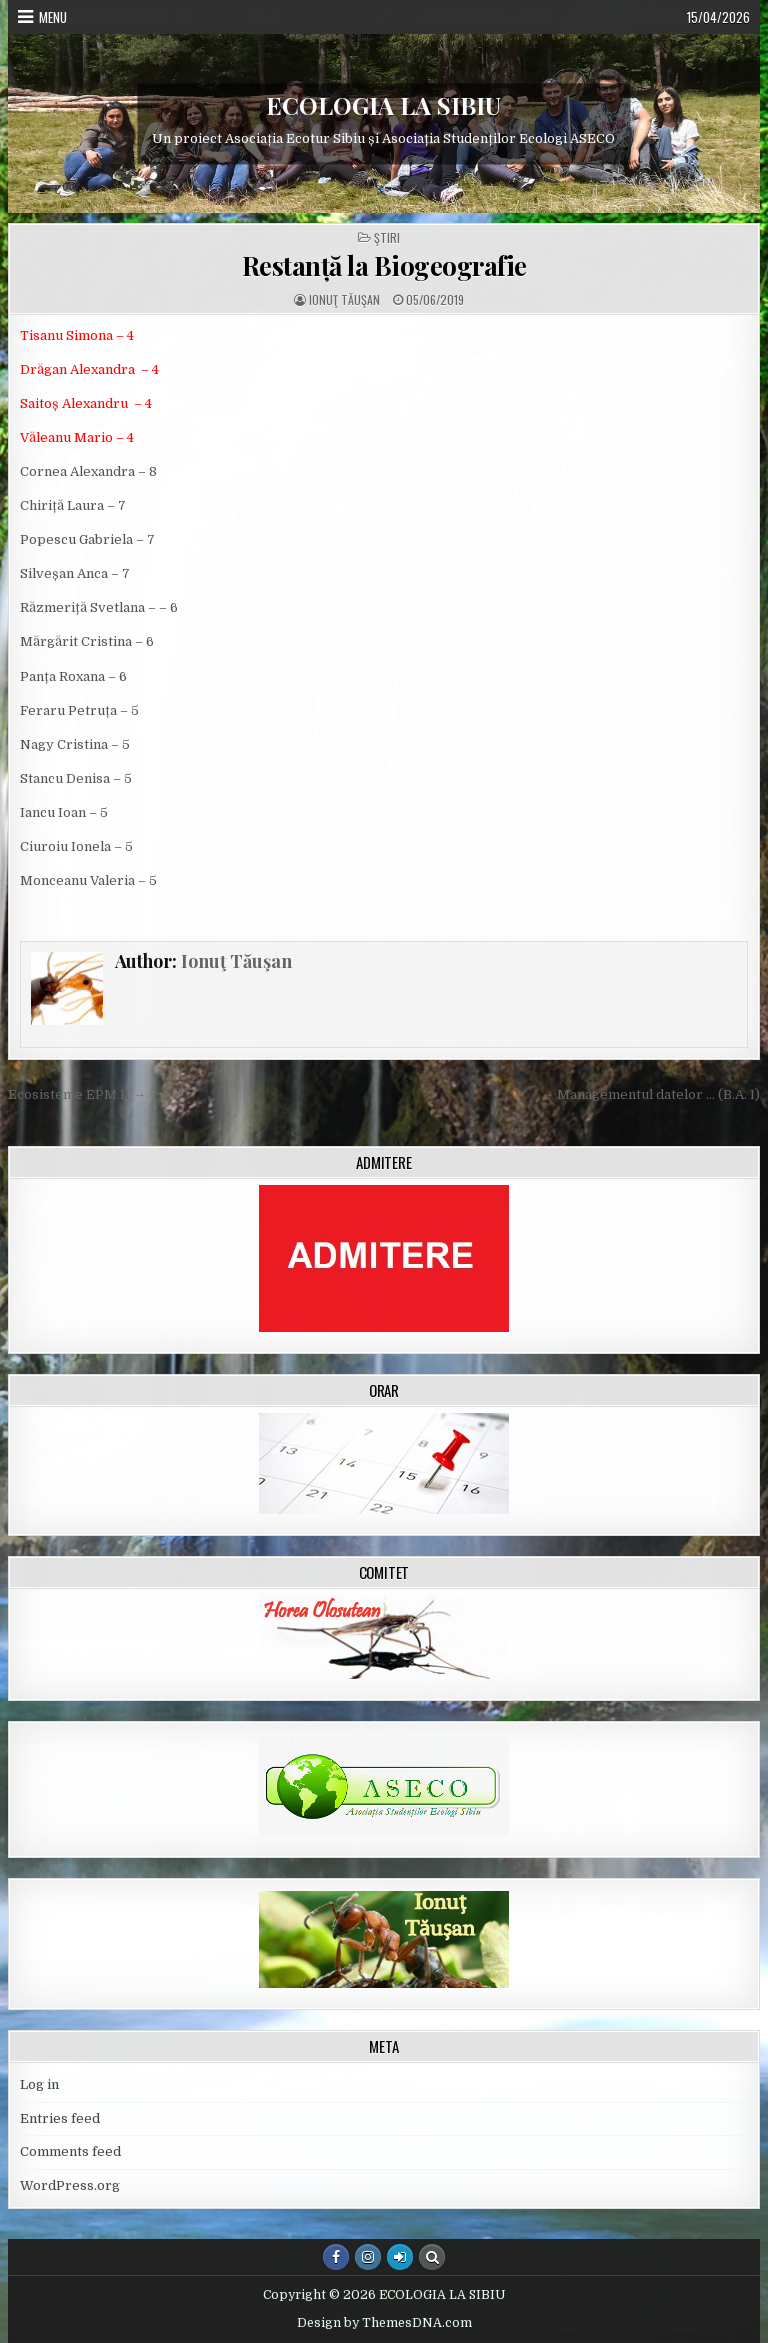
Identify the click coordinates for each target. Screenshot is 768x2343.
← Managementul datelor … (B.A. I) (650, 1094)
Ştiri (387, 238)
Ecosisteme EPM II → (77, 1094)
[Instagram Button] (368, 2257)
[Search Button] (432, 2257)
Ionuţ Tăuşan (344, 300)
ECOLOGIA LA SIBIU (383, 105)
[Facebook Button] (336, 2257)
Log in (39, 2084)
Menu (53, 17)
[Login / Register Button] (400, 2257)
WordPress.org (70, 2185)
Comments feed (70, 2151)
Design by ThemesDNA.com (384, 2323)
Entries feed (60, 2118)
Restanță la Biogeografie (384, 265)
